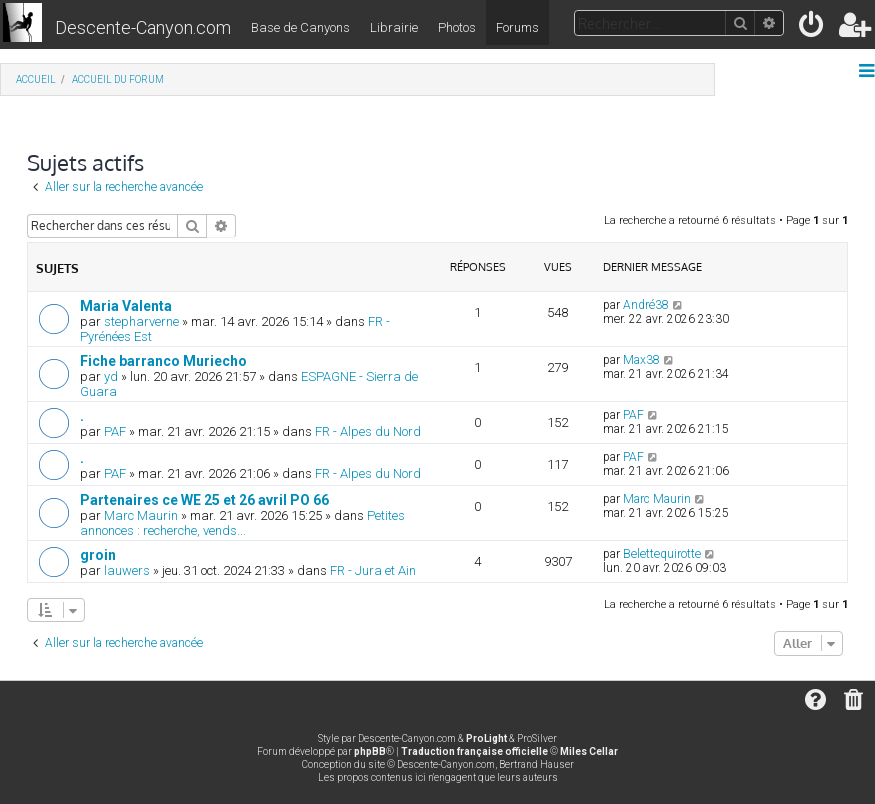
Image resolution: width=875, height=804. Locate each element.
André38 (646, 305)
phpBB (370, 751)
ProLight (486, 738)
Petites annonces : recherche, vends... (242, 523)
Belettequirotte (662, 554)
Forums (517, 27)
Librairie (394, 27)
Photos (457, 27)
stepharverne (141, 321)
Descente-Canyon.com (143, 27)
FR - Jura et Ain (373, 570)
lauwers (127, 570)
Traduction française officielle (474, 751)
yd (111, 376)
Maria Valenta (126, 306)
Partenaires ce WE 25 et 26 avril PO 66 (204, 500)
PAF (115, 431)
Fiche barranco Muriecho (163, 361)
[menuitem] (812, 28)
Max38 (641, 360)
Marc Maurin (141, 515)
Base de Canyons (300, 27)
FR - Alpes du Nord (368, 431)
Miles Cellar (589, 751)
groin (98, 555)
